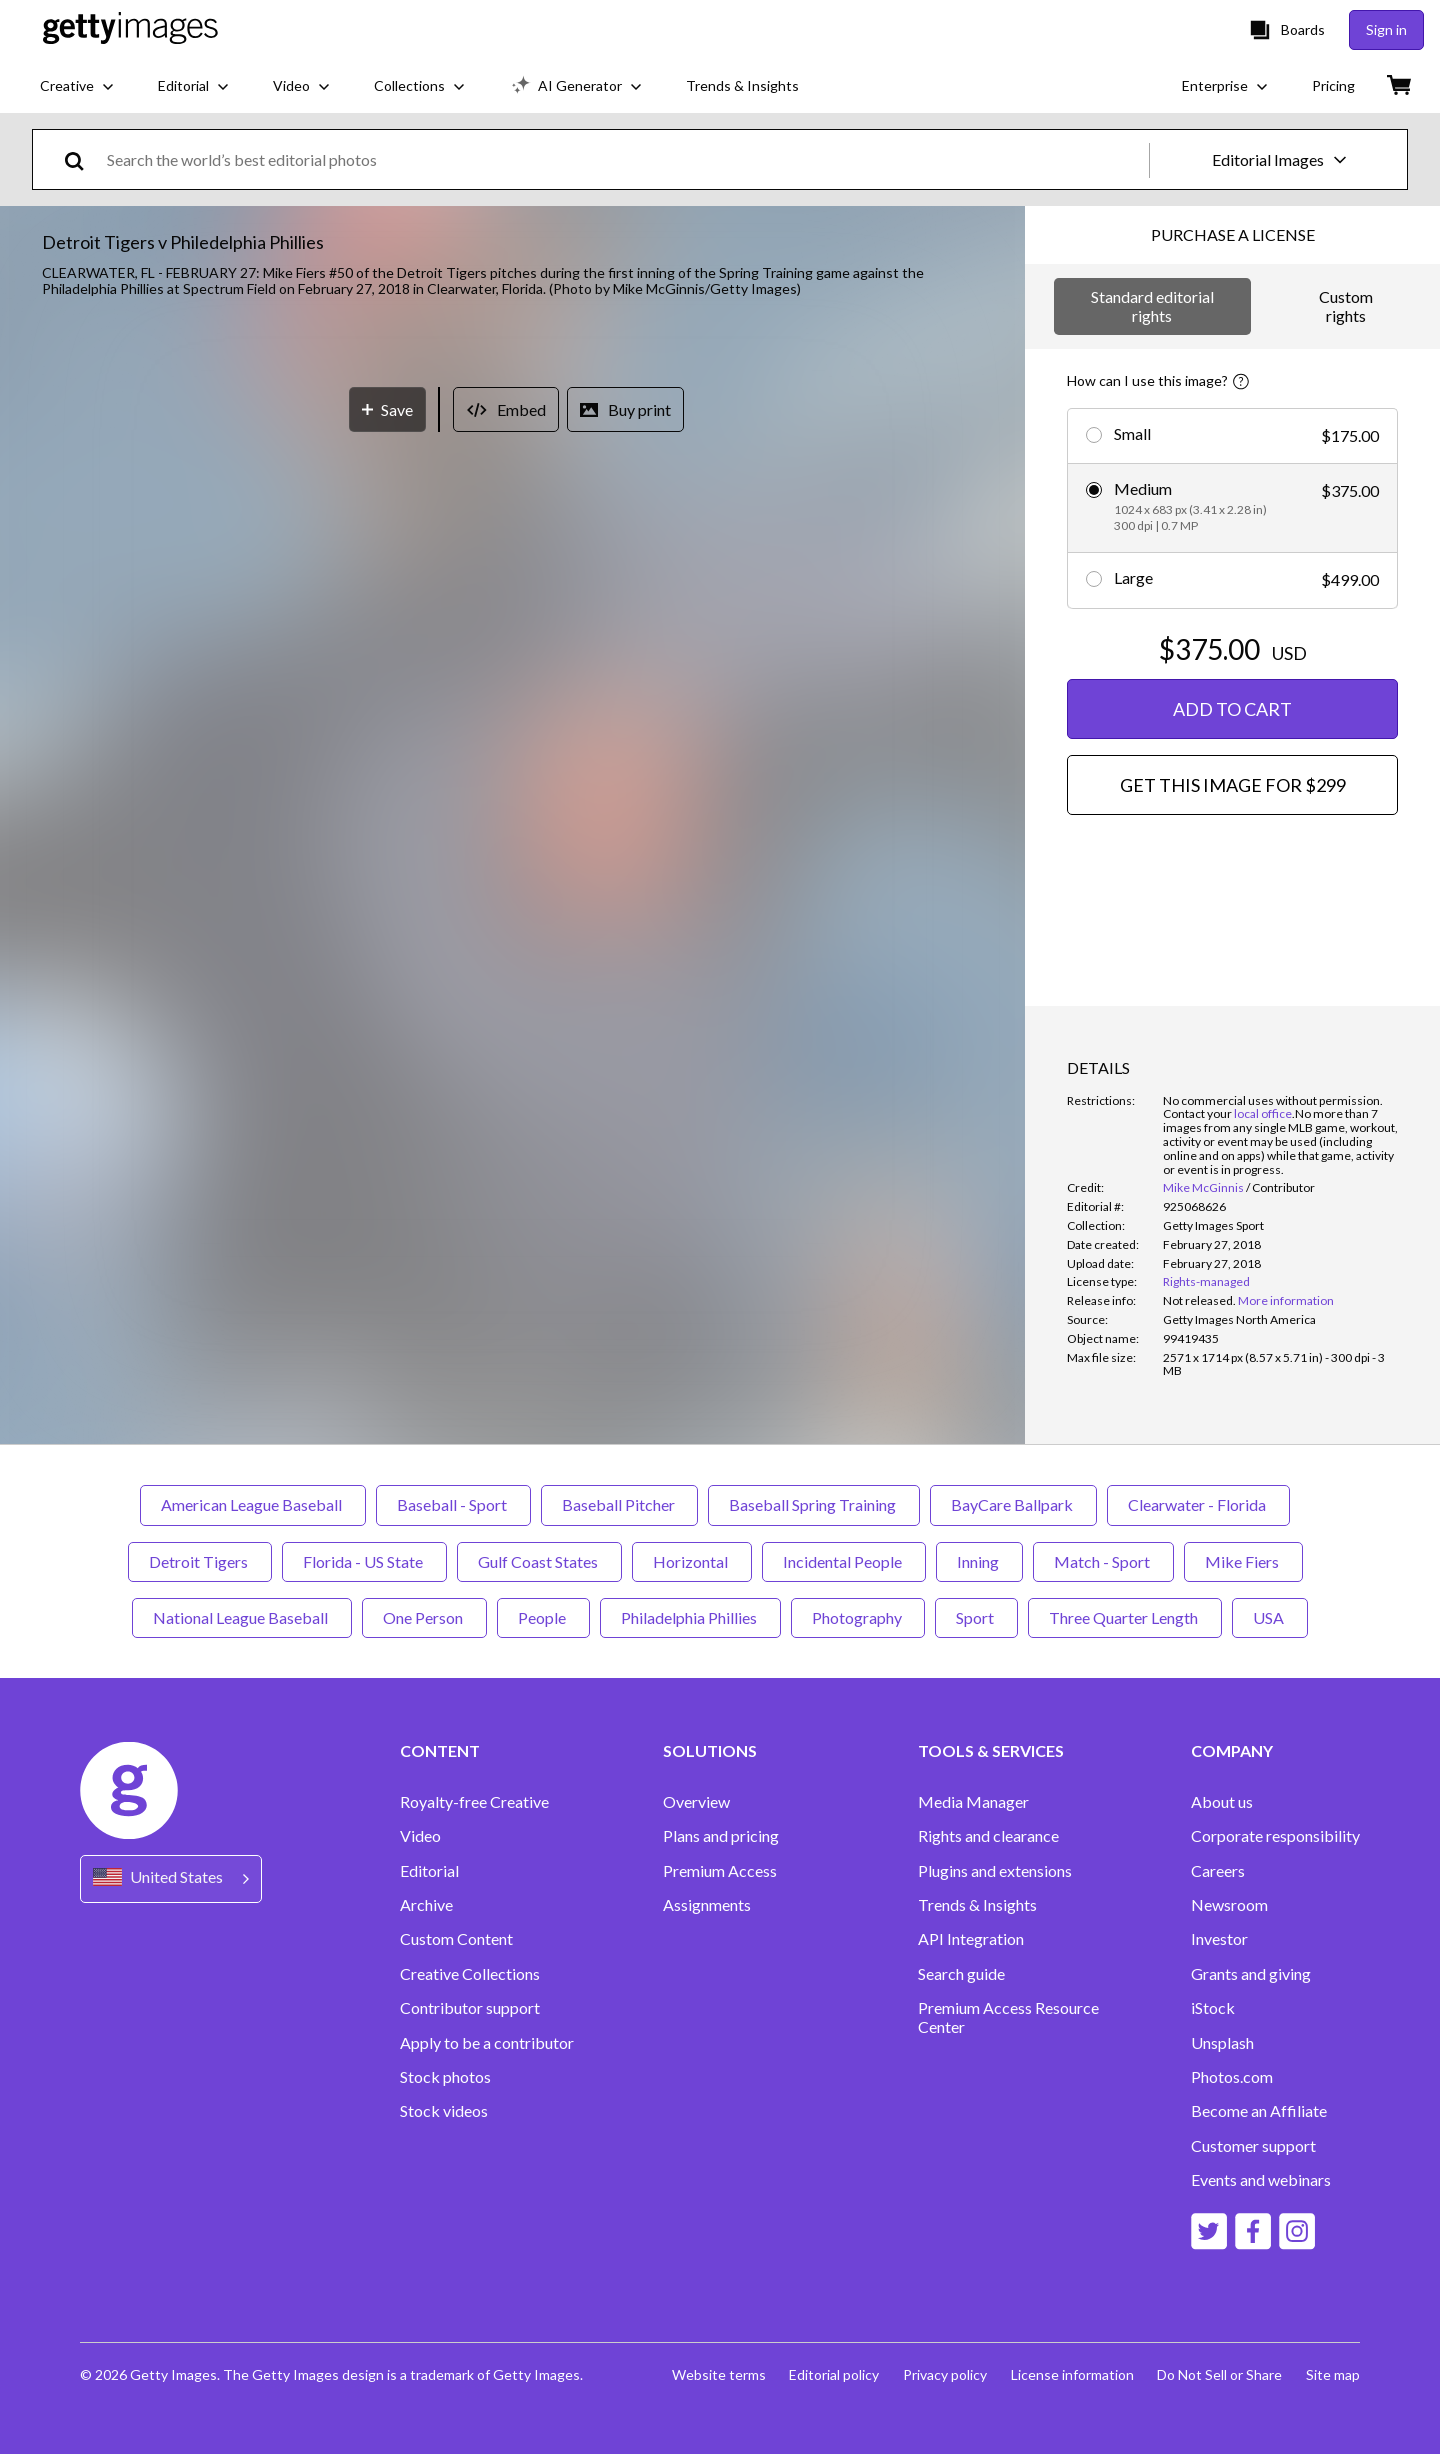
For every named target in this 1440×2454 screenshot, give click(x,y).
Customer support (1253, 2146)
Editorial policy (833, 2374)
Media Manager (973, 1802)
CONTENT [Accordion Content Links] (440, 1751)
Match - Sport (1103, 1561)
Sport (976, 1617)
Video (420, 1836)
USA (1270, 1617)
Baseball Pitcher (619, 1504)
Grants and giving (1251, 1974)
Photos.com (1232, 2077)
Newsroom (1229, 1905)
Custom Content (456, 1939)
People (543, 1617)
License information (1071, 2374)
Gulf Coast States (539, 1561)
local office (1263, 1113)
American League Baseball (253, 1504)
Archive (426, 1905)
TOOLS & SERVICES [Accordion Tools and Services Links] (991, 1751)
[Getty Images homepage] (130, 29)
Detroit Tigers (200, 1561)
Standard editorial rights (1152, 305)
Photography (858, 1617)
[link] (1199, 1300)
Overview (696, 1802)
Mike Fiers (1243, 1561)
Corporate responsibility (1275, 1836)
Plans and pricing (721, 1836)
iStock (1213, 2008)
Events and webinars (1261, 2180)
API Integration (971, 1939)
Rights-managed (1206, 1281)
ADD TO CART (1232, 709)
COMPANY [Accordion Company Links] (1232, 1751)
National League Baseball (242, 1617)
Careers (1218, 1871)
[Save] (387, 1077)
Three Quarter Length (1125, 1617)
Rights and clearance (988, 1836)
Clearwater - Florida (1198, 1504)
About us (1222, 1802)
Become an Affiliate (1259, 2111)
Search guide (961, 1974)
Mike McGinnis (1203, 1187)
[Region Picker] (171, 1878)
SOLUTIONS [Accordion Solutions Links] (710, 1751)
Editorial (429, 1871)
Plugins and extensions (995, 1871)
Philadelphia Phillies (690, 1617)
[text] (624, 159)
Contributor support (470, 2008)
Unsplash (1222, 2043)
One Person (424, 1617)
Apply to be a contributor (487, 2043)
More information (1286, 1300)
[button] (513, 678)
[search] (82, 159)
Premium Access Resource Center (1008, 2017)
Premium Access (720, 1871)
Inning (979, 1561)
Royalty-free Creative (474, 1802)
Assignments (707, 1905)
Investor (1219, 1939)
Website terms (717, 2374)
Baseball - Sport (453, 1504)
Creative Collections (470, 1974)
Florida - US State (364, 1561)
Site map (1333, 2374)
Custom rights (1346, 305)
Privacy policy (944, 2374)
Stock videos (444, 2111)
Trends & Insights (977, 1905)
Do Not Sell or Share (1219, 2374)
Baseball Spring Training (814, 1504)
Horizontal (692, 1561)
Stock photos (445, 2077)
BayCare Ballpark (1013, 1504)
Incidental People (844, 1561)
